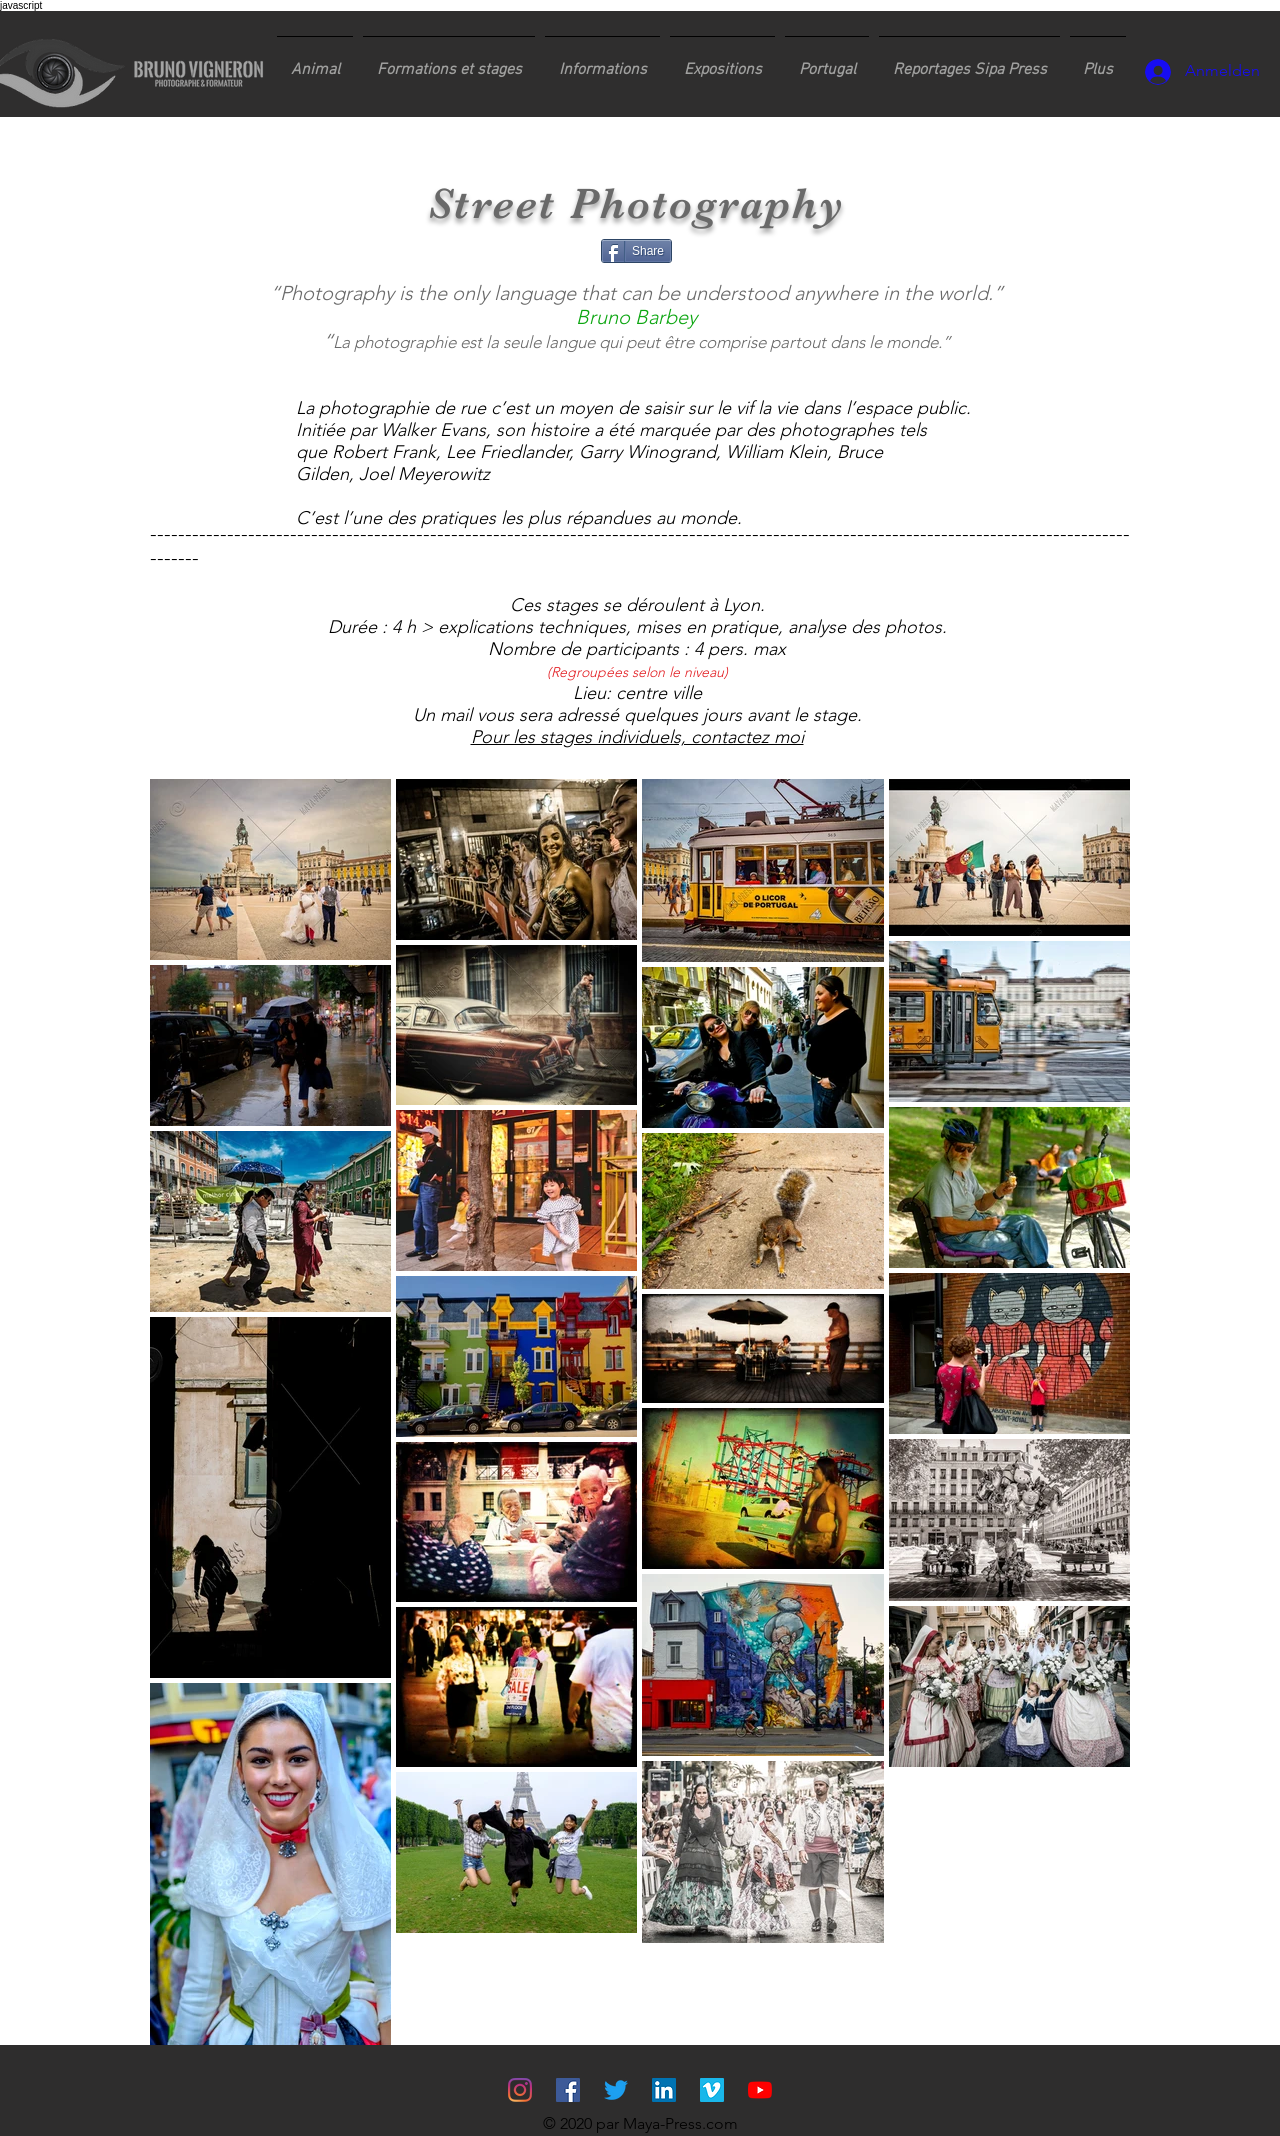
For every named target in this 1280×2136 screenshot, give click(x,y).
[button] (449, 61)
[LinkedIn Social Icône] (664, 2090)
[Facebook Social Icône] (568, 2090)
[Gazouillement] (616, 2090)
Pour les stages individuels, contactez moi (637, 737)
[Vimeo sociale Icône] (712, 2090)
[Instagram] (520, 2090)
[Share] (636, 251)
